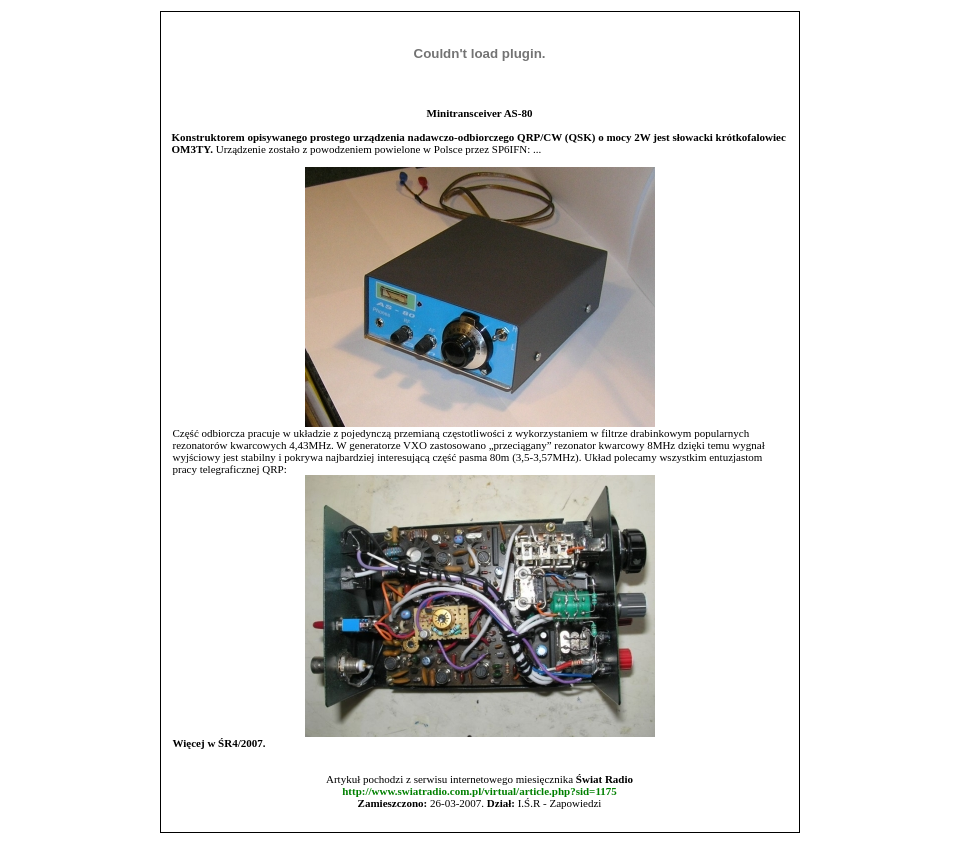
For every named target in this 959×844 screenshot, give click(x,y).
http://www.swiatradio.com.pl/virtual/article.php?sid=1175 (479, 791)
